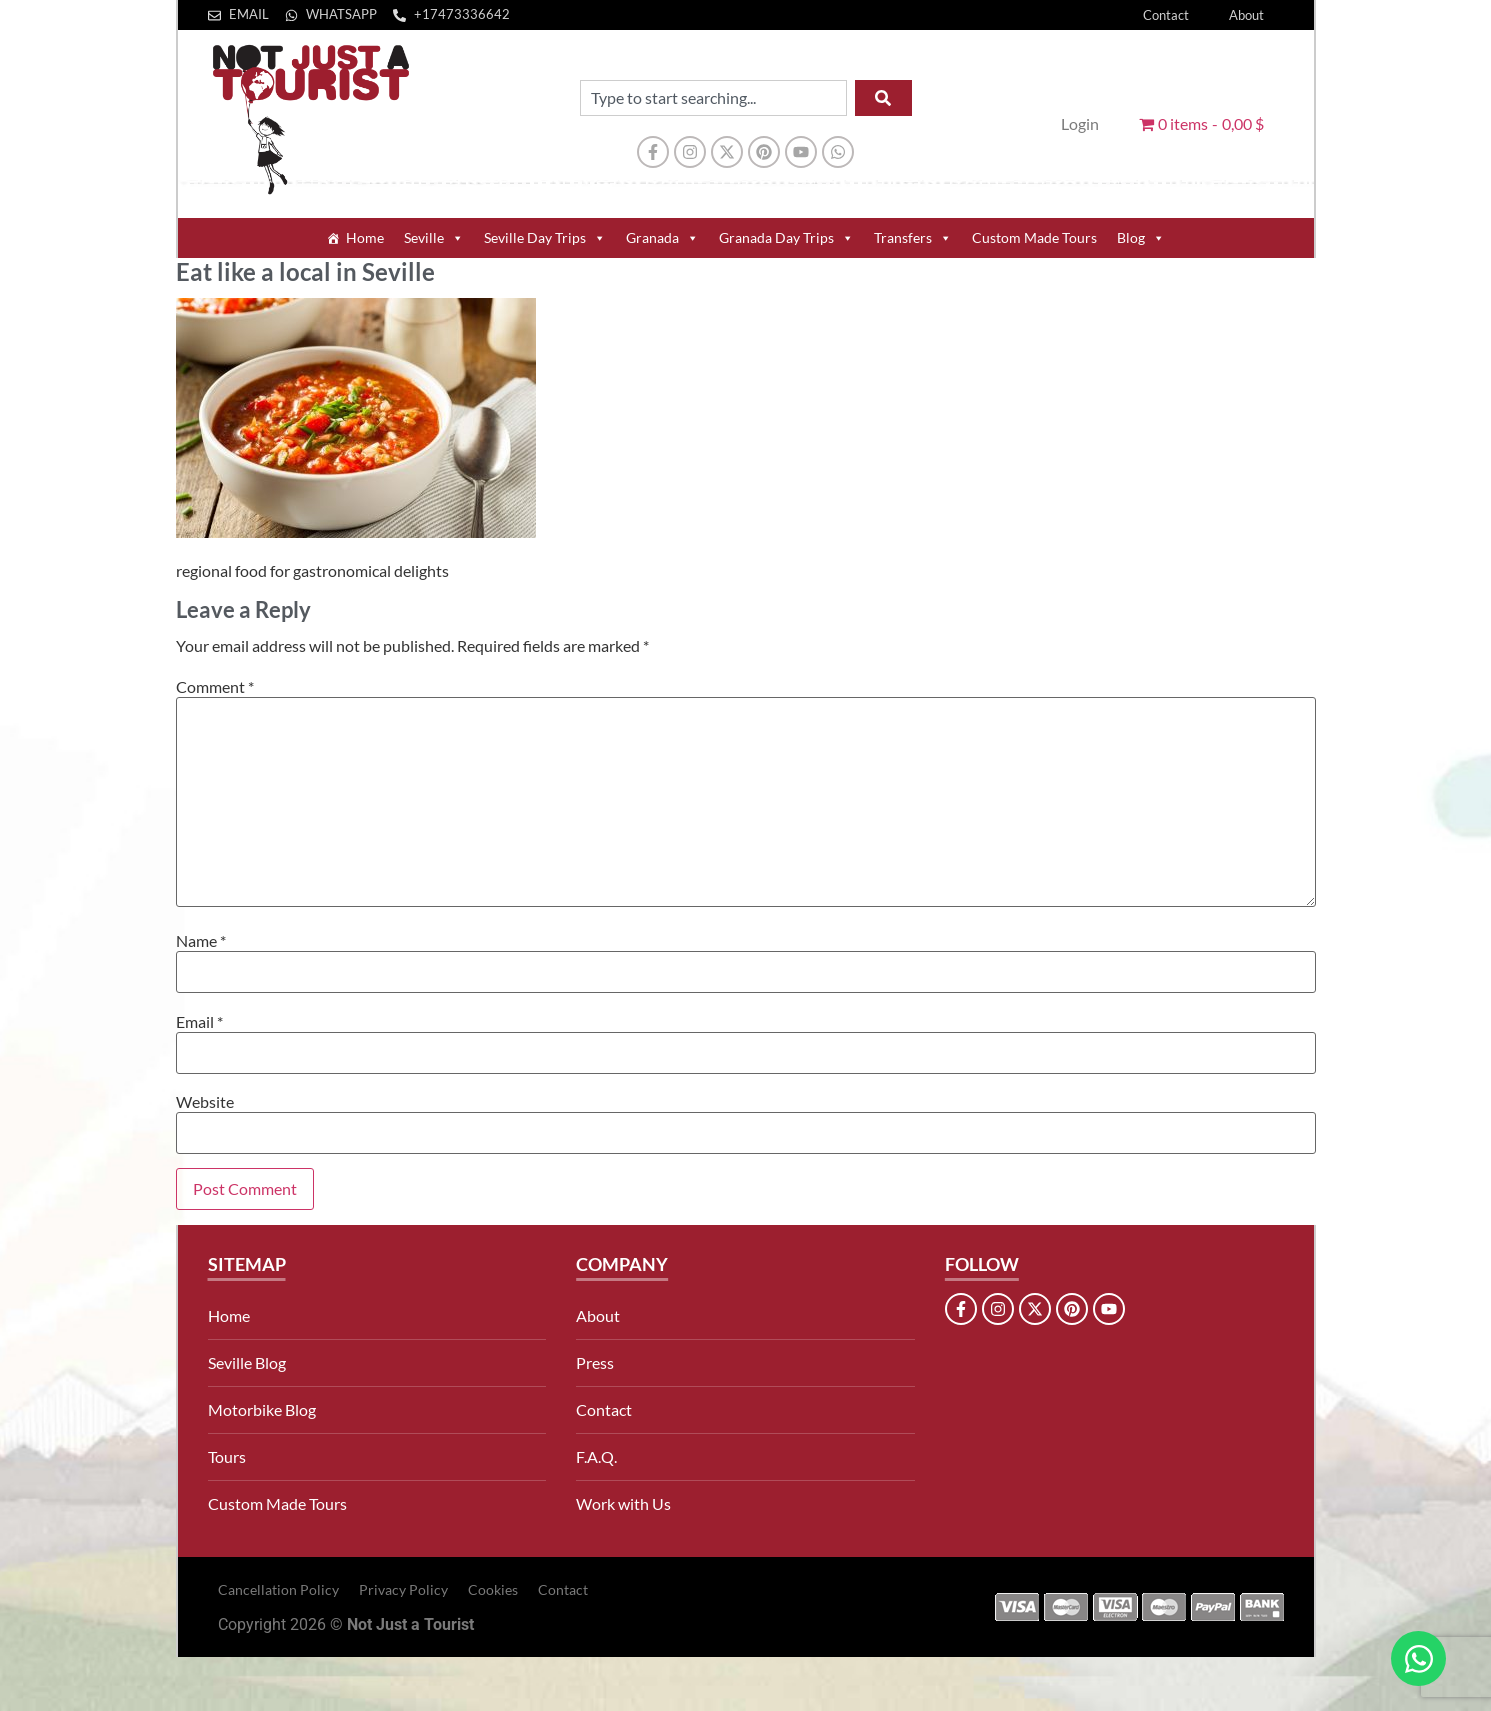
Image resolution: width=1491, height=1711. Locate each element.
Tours (227, 1456)
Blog (1141, 238)
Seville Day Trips (545, 238)
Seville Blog (247, 1362)
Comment (215, 687)
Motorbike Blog (262, 1409)
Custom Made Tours (1034, 237)
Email (199, 1022)
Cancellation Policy (278, 1589)
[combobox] (713, 98)
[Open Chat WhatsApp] (1418, 1658)
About (1246, 15)
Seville (434, 238)
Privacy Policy (403, 1589)
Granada (662, 238)
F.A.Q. (596, 1456)
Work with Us (623, 1503)
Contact (1166, 15)
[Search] (883, 98)
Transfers (913, 238)
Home (365, 237)
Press (595, 1362)
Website (205, 1102)
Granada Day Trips (786, 238)
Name (201, 941)
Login (1080, 123)
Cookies (493, 1589)
